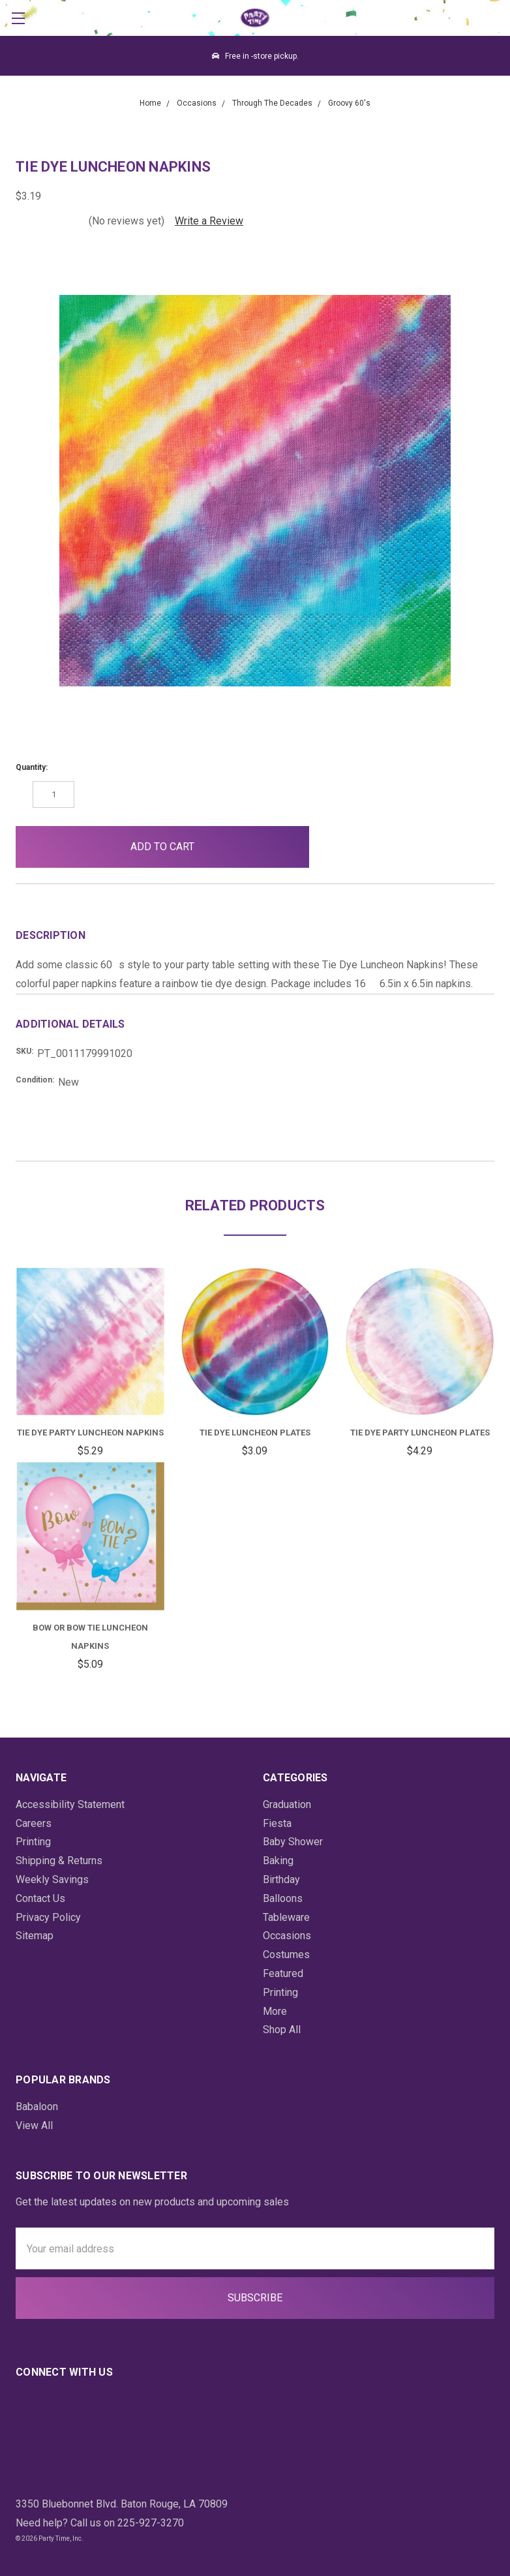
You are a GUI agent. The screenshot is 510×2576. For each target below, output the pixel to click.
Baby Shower (293, 1841)
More (275, 2011)
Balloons (283, 1898)
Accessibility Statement (70, 1804)
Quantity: (32, 767)
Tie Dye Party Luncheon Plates (420, 1432)
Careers (34, 1823)
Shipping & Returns (59, 1860)
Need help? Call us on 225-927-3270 (100, 2523)
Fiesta (277, 1823)
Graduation (287, 1804)
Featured (283, 1973)
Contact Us (40, 1898)
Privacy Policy (48, 1917)
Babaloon (37, 2106)
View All (34, 2125)
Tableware (286, 1917)
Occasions (287, 1935)
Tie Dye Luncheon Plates (255, 1432)
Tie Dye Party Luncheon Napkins (90, 1432)
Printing (33, 1841)
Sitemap (34, 1935)
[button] (340, 847)
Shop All (282, 2029)
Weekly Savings (52, 1879)
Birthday (281, 1879)
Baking (278, 1860)
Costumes (286, 1954)
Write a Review (209, 221)
